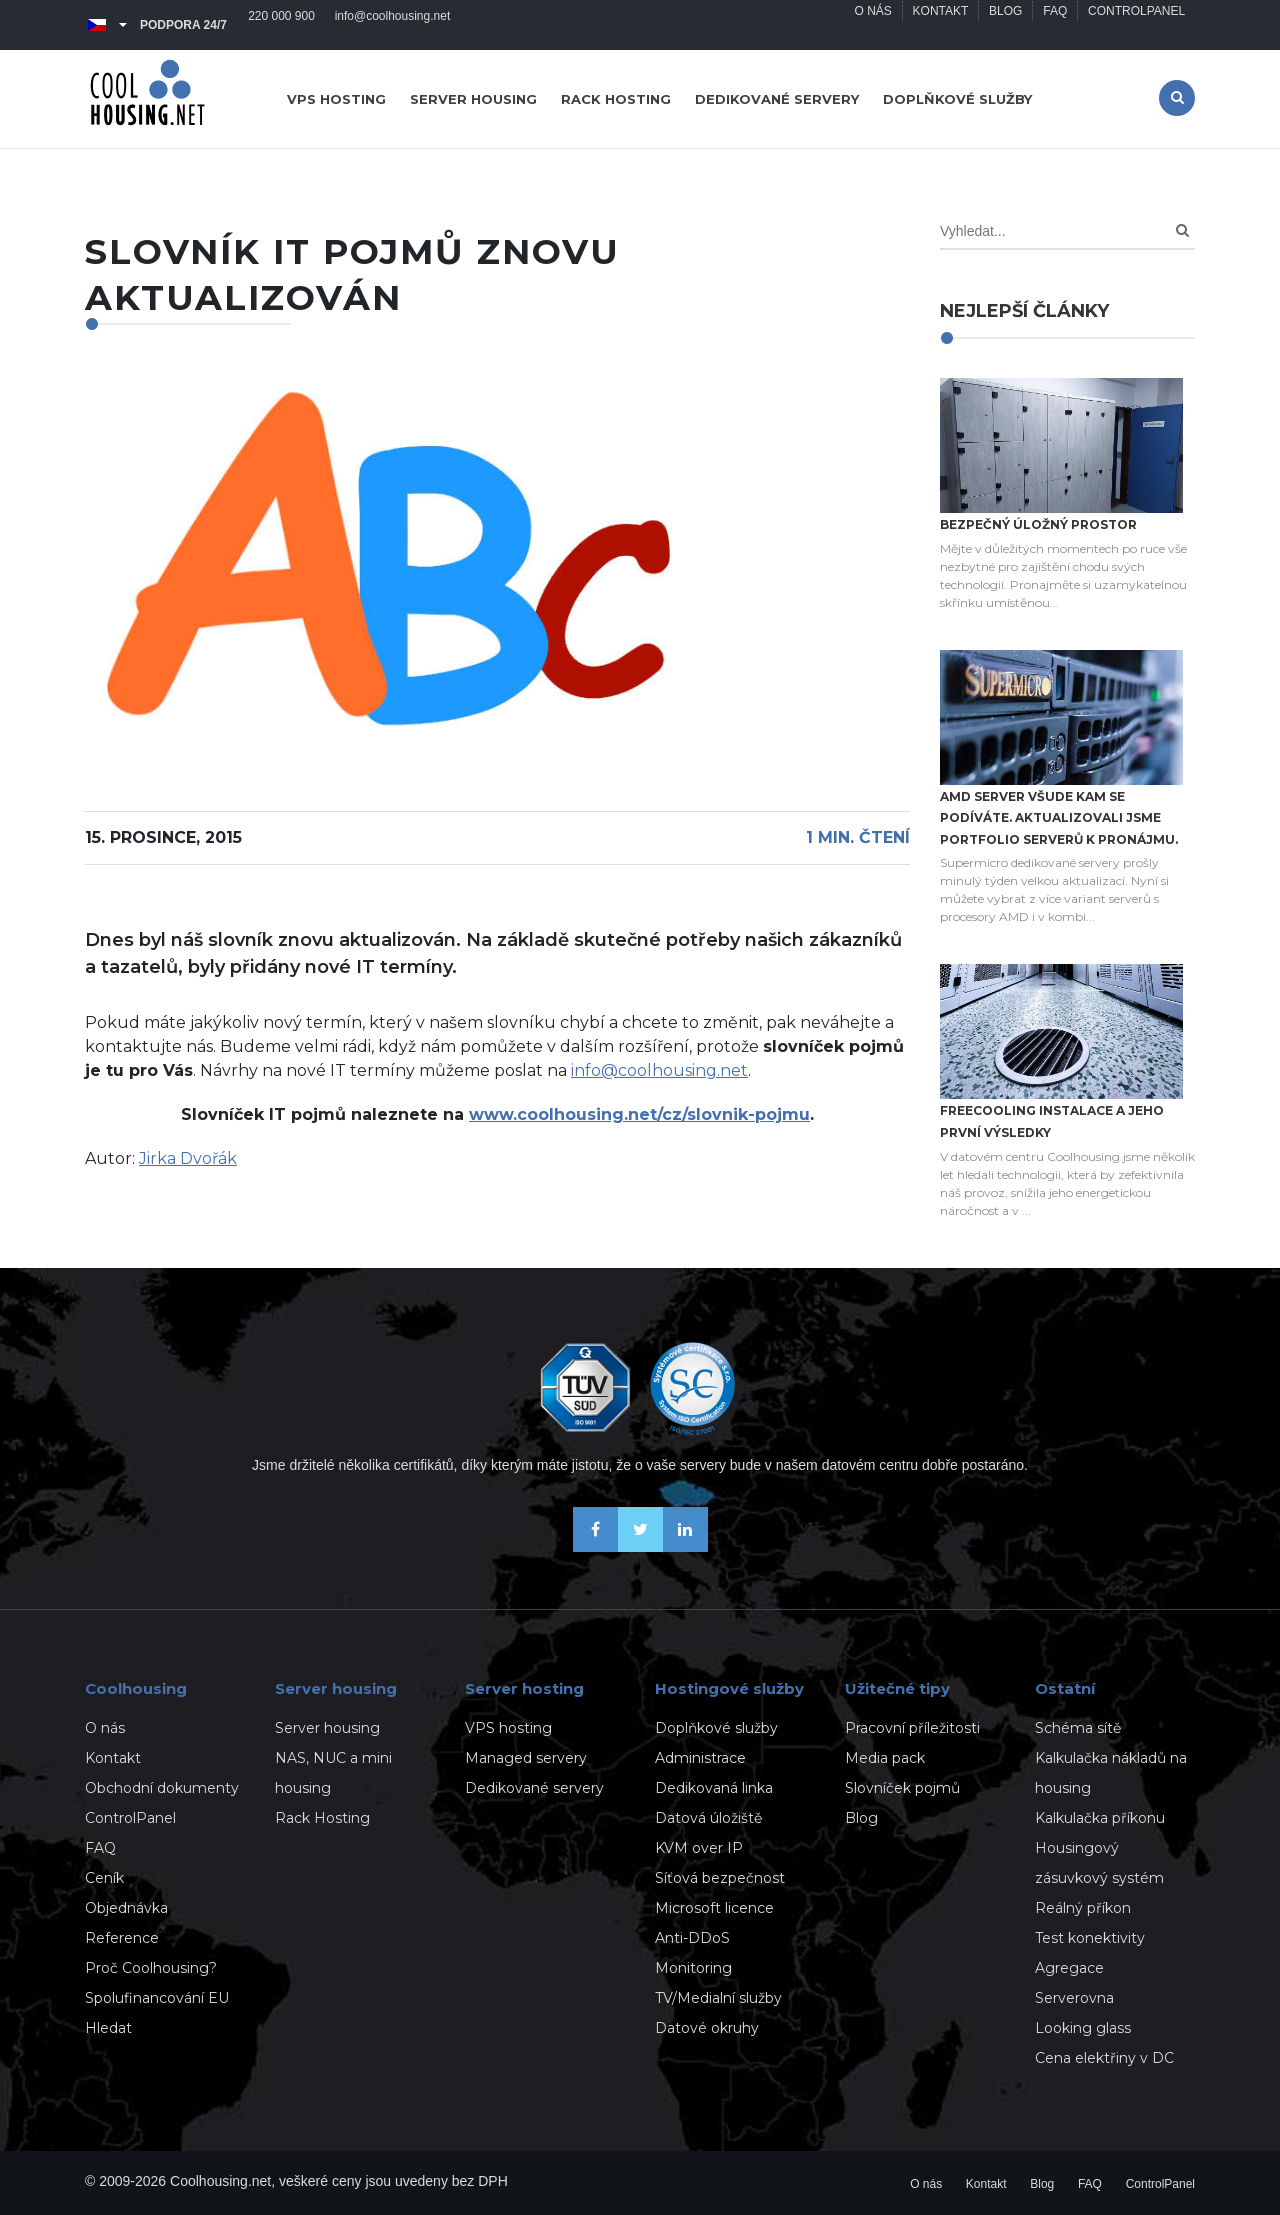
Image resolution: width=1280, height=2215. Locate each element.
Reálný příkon (1083, 1908)
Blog (1004, 25)
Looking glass (1083, 2028)
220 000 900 (281, 25)
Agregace (1069, 1968)
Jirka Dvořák (188, 1158)
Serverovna (1074, 1998)
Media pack (885, 1758)
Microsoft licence (714, 1908)
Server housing (473, 99)
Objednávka (126, 1908)
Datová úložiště (708, 1818)
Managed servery (526, 1758)
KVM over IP (699, 1848)
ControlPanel (1136, 25)
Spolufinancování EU (157, 1998)
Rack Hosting (322, 1818)
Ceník (104, 1878)
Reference (122, 1938)
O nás (871, 25)
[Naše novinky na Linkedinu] (685, 1546)
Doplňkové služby (957, 99)
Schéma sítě (1078, 1728)
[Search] (1182, 230)
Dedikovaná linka (714, 1788)
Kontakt (940, 25)
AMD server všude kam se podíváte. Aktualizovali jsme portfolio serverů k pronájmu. (1059, 818)
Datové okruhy (707, 2028)
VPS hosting (336, 99)
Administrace (700, 1758)
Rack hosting (616, 99)
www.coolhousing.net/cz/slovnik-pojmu (639, 1114)
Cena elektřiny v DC (1104, 2058)
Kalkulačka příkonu (1100, 1818)
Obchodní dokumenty (162, 1788)
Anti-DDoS (692, 1938)
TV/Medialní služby (718, 1998)
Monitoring (693, 1968)
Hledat (108, 2028)
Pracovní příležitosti (912, 1728)
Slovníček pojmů (902, 1788)
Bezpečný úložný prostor (1038, 524)
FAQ (1055, 25)
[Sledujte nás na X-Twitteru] (640, 1546)
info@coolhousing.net (393, 25)
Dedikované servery (777, 99)
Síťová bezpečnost (720, 1878)
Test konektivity (1090, 1938)
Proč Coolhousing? (151, 1968)
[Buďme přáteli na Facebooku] (595, 1546)
